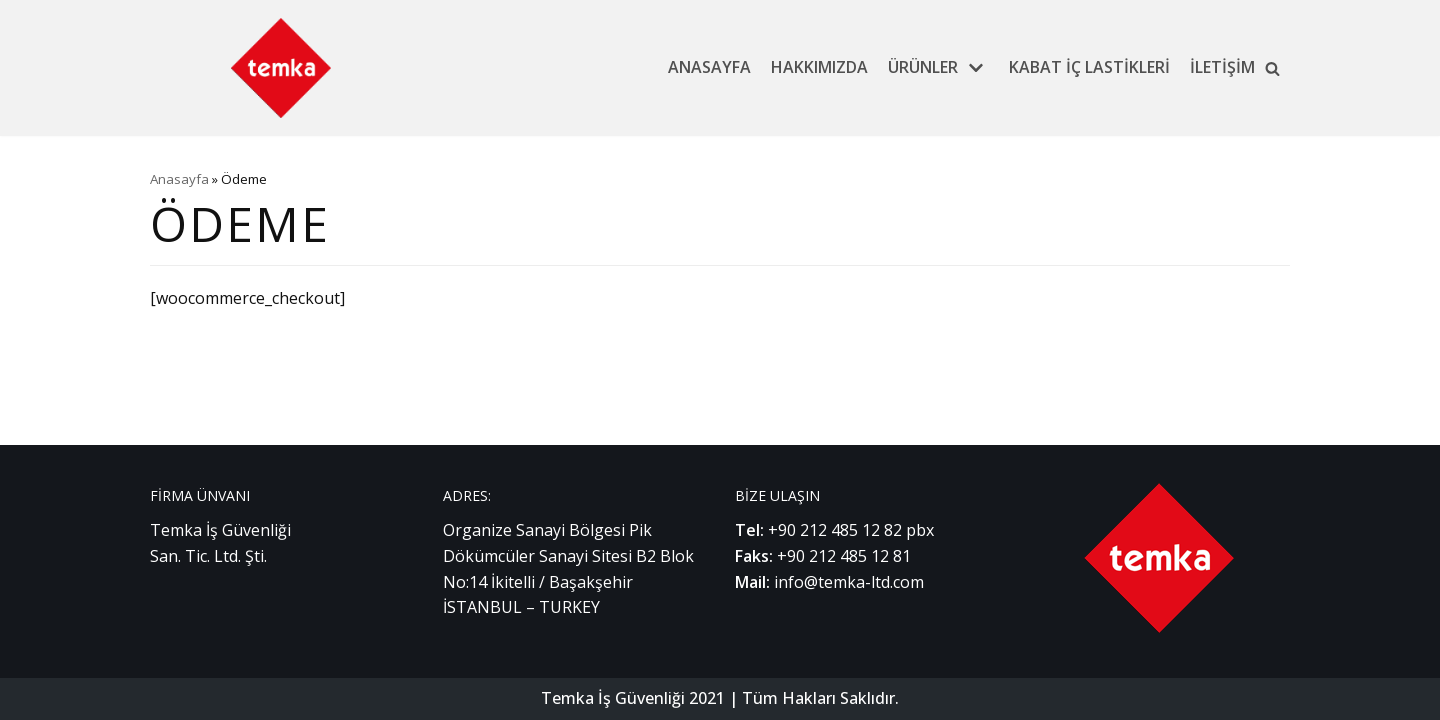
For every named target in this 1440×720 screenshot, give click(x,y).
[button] (1272, 68)
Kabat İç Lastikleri (1089, 67)
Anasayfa (709, 67)
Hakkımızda (819, 67)
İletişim (1222, 67)
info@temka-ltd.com (849, 582)
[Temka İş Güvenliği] (281, 68)
